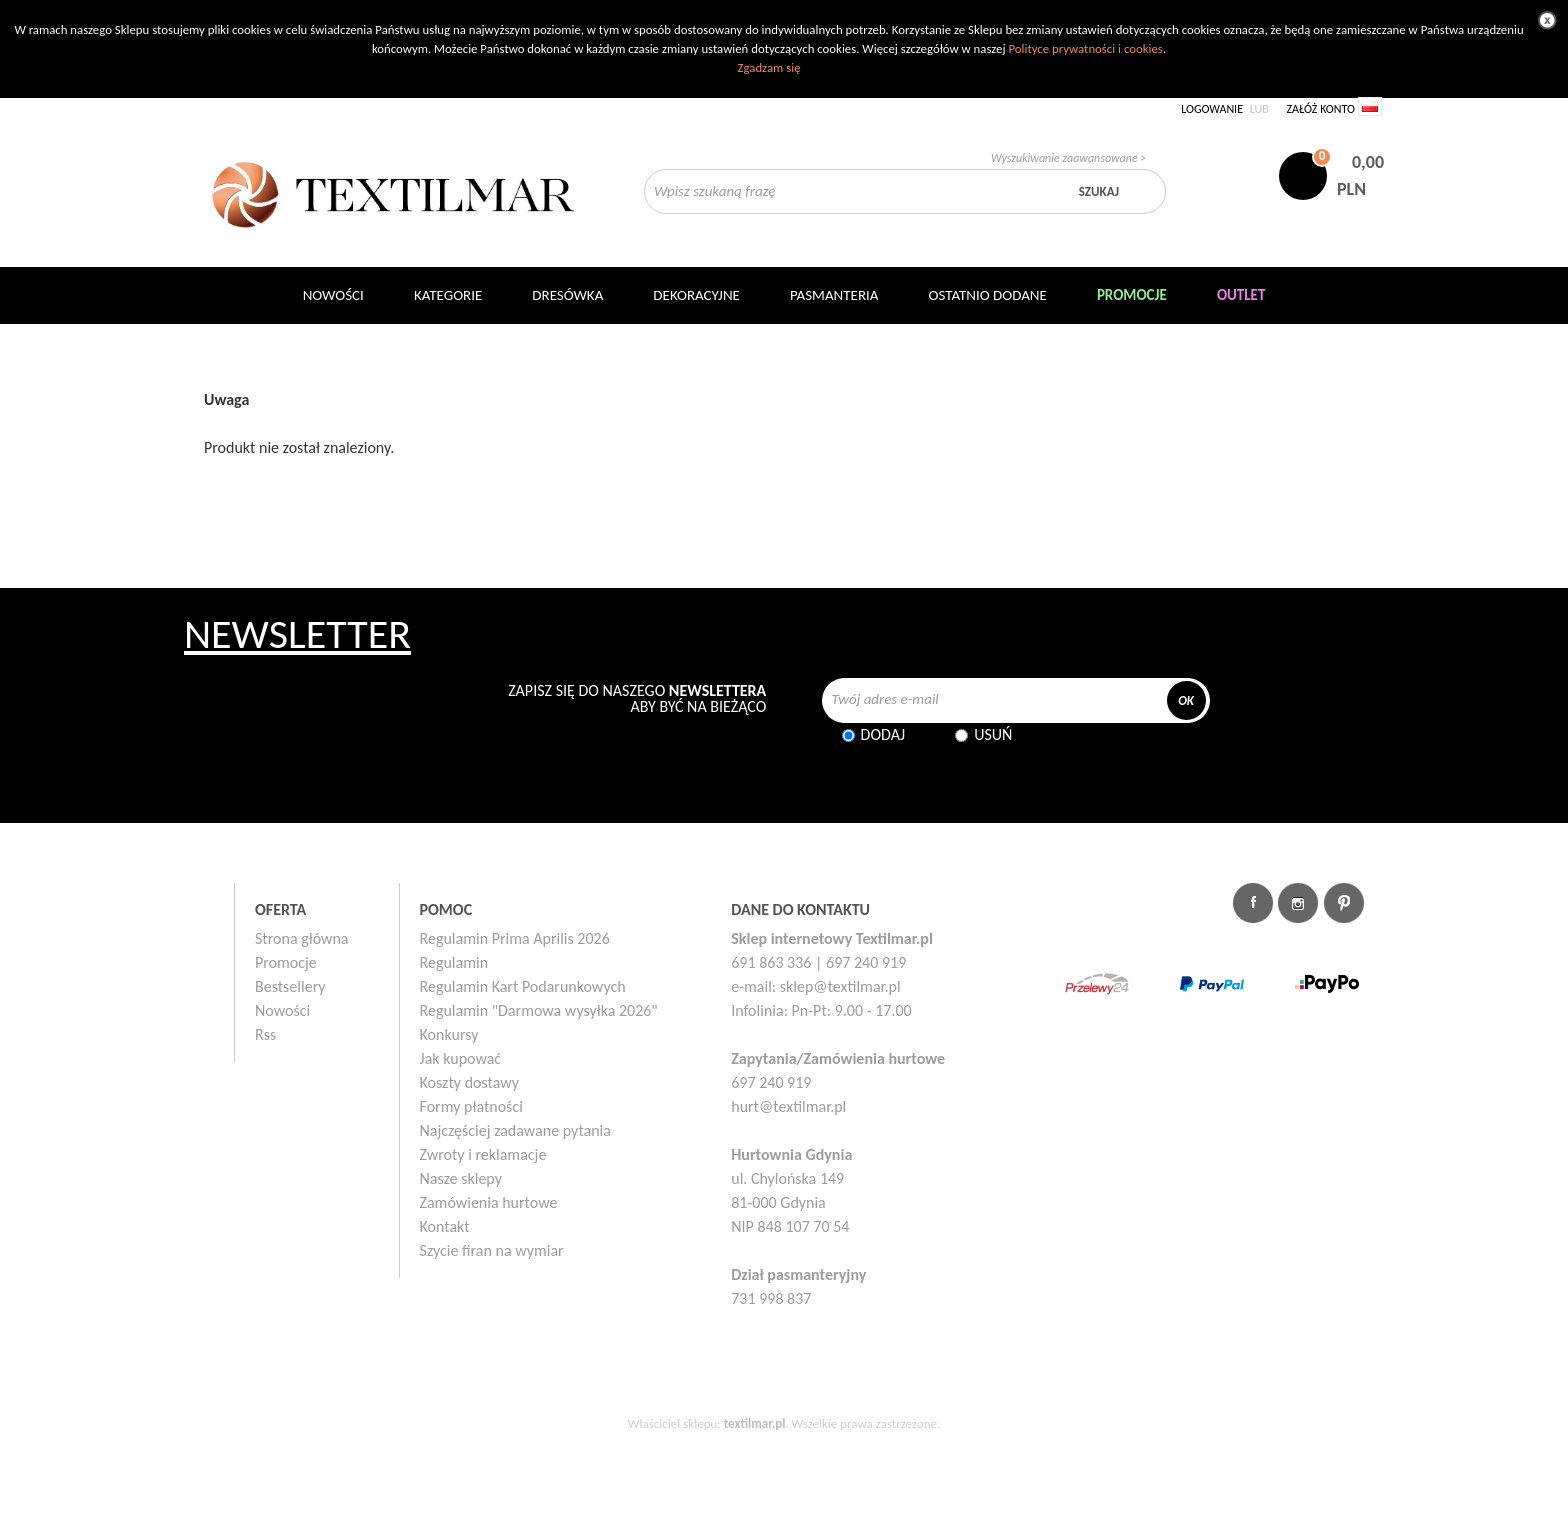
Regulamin (454, 962)
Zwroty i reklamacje (483, 1154)
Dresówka (567, 295)
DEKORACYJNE (696, 295)
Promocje (286, 962)
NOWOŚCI (333, 295)
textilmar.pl (755, 1423)
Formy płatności (471, 1106)
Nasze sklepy (461, 1178)
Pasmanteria (834, 295)
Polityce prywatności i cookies (1085, 48)
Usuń (993, 734)
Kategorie (448, 295)
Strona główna (302, 938)
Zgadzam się (768, 67)
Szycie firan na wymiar (492, 1250)
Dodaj (883, 734)
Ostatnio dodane (988, 295)
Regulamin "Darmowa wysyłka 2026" (539, 1010)
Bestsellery (290, 986)
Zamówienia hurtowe (489, 1202)
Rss (265, 1034)
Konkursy (449, 1034)
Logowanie (1212, 109)
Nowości (282, 1010)
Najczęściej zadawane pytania (515, 1130)
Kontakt (445, 1226)
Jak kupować (461, 1058)
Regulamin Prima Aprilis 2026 (515, 938)
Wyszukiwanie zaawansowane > (1068, 158)
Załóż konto (1320, 109)
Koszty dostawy (470, 1082)
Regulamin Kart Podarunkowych (523, 986)
